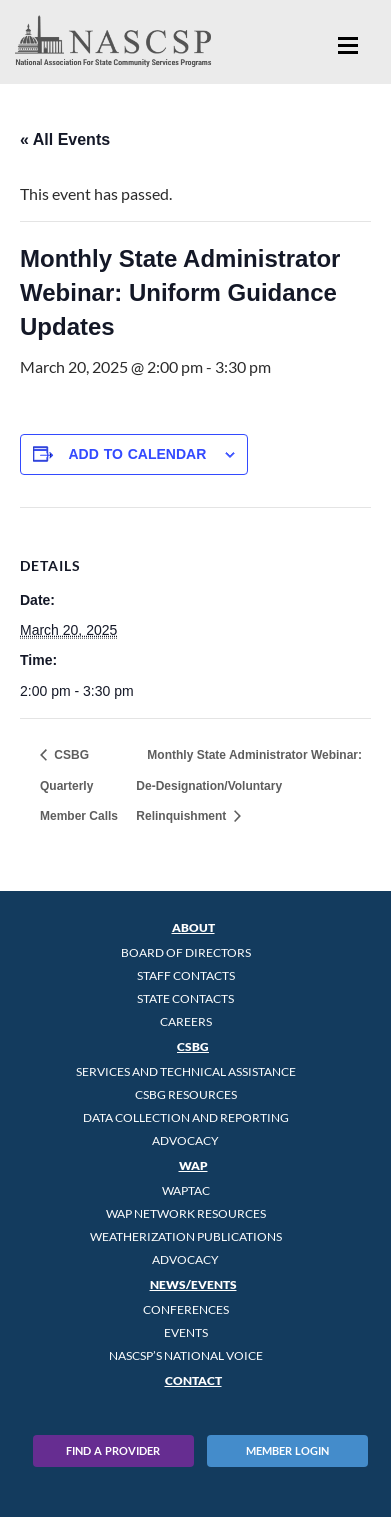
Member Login (287, 1450)
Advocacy (185, 1140)
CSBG (193, 1046)
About (193, 927)
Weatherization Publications (186, 1236)
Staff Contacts (186, 975)
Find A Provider (113, 1450)
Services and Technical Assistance (186, 1071)
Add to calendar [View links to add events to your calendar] (137, 454)
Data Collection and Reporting (186, 1117)
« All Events (65, 139)
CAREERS (186, 1021)
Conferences (186, 1309)
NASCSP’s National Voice (186, 1355)
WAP (193, 1165)
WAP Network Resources (186, 1213)
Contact (193, 1380)
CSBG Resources (186, 1094)
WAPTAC (186, 1190)
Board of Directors (186, 952)
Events (186, 1332)
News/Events (193, 1284)
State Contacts (185, 998)
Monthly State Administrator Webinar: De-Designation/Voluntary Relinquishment (249, 786)
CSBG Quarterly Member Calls (79, 786)
